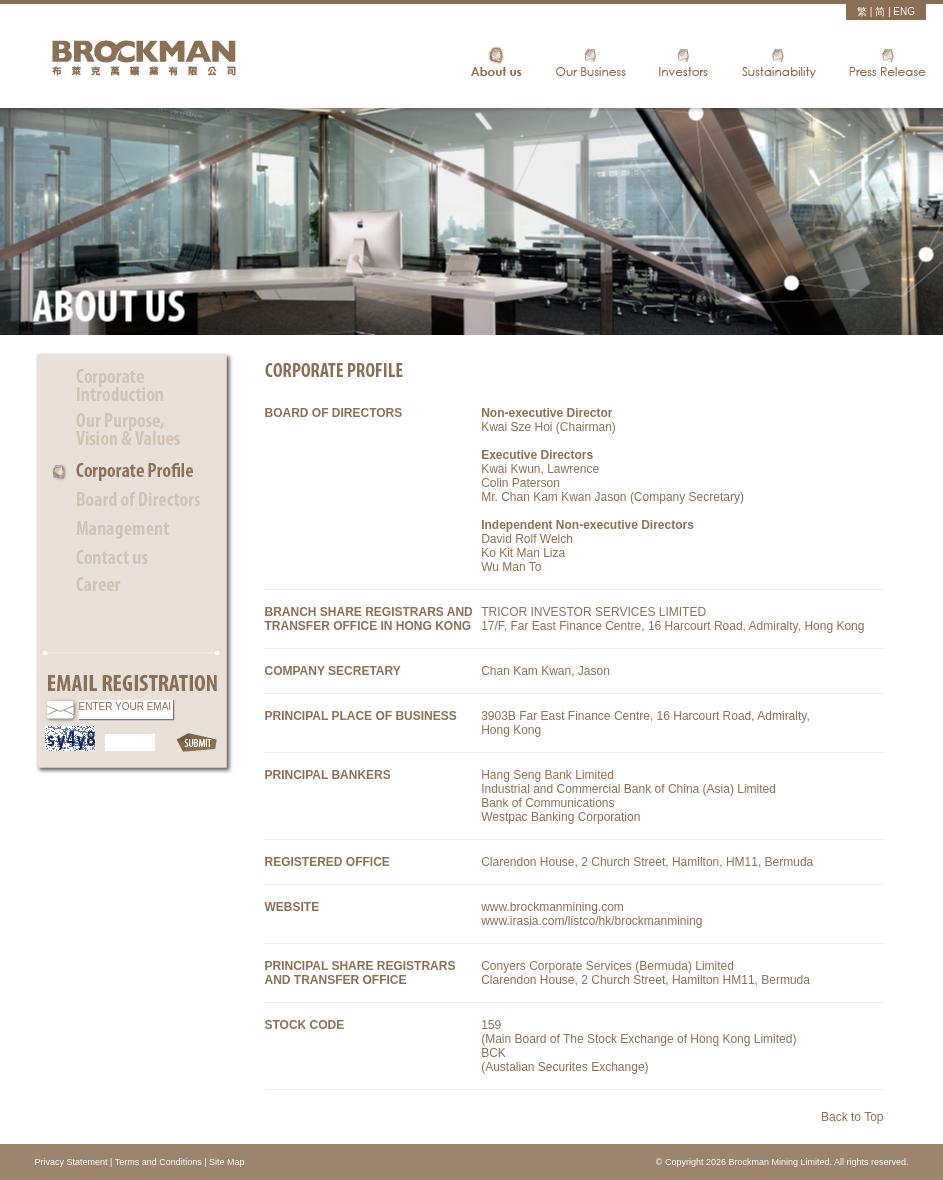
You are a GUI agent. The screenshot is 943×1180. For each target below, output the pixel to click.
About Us (496, 64)
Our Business (590, 64)
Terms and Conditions (158, 1162)
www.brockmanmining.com (552, 907)
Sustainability (778, 64)
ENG (904, 11)
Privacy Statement (71, 1162)
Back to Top (852, 1117)
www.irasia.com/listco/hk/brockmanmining (591, 921)
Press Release (887, 64)
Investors (683, 64)
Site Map (227, 1162)
